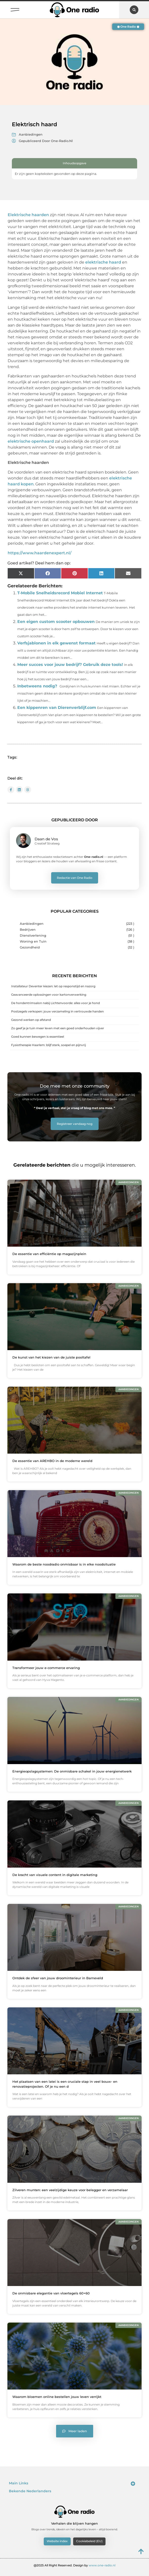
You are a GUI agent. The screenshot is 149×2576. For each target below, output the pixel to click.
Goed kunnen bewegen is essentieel (37, 1036)
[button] (14, 8)
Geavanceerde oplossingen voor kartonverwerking (48, 994)
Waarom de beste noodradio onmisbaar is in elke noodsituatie (64, 1564)
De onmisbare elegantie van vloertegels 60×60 (51, 2293)
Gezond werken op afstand (31, 1020)
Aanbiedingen (31, 134)
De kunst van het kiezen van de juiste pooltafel (51, 1357)
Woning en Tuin (33, 941)
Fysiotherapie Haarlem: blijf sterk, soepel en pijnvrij (48, 1045)
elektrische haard (103, 262)
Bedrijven (28, 929)
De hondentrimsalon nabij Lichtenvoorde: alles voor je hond (55, 1003)
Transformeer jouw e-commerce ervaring (46, 1668)
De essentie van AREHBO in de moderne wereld (52, 1461)
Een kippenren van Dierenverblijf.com (56, 707)
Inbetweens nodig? (37, 686)
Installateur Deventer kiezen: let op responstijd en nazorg (53, 986)
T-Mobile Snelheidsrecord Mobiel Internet (60, 593)
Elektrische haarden (28, 214)
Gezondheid (30, 947)
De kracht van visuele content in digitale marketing (54, 1875)
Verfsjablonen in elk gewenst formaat (56, 643)
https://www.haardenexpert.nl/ (39, 553)
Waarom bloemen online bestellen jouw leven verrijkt (56, 2397)
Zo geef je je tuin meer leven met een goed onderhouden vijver (57, 1028)
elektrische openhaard (31, 441)
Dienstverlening (33, 935)
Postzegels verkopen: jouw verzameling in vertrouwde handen (57, 1011)
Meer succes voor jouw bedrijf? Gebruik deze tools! (70, 664)
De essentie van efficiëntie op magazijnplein (49, 1254)
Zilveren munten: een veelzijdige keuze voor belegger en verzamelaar (70, 2190)
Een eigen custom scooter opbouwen (56, 621)
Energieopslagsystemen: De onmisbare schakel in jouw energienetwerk (72, 1771)
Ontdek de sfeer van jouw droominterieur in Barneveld (57, 1978)
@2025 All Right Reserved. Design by (74, 2565)
